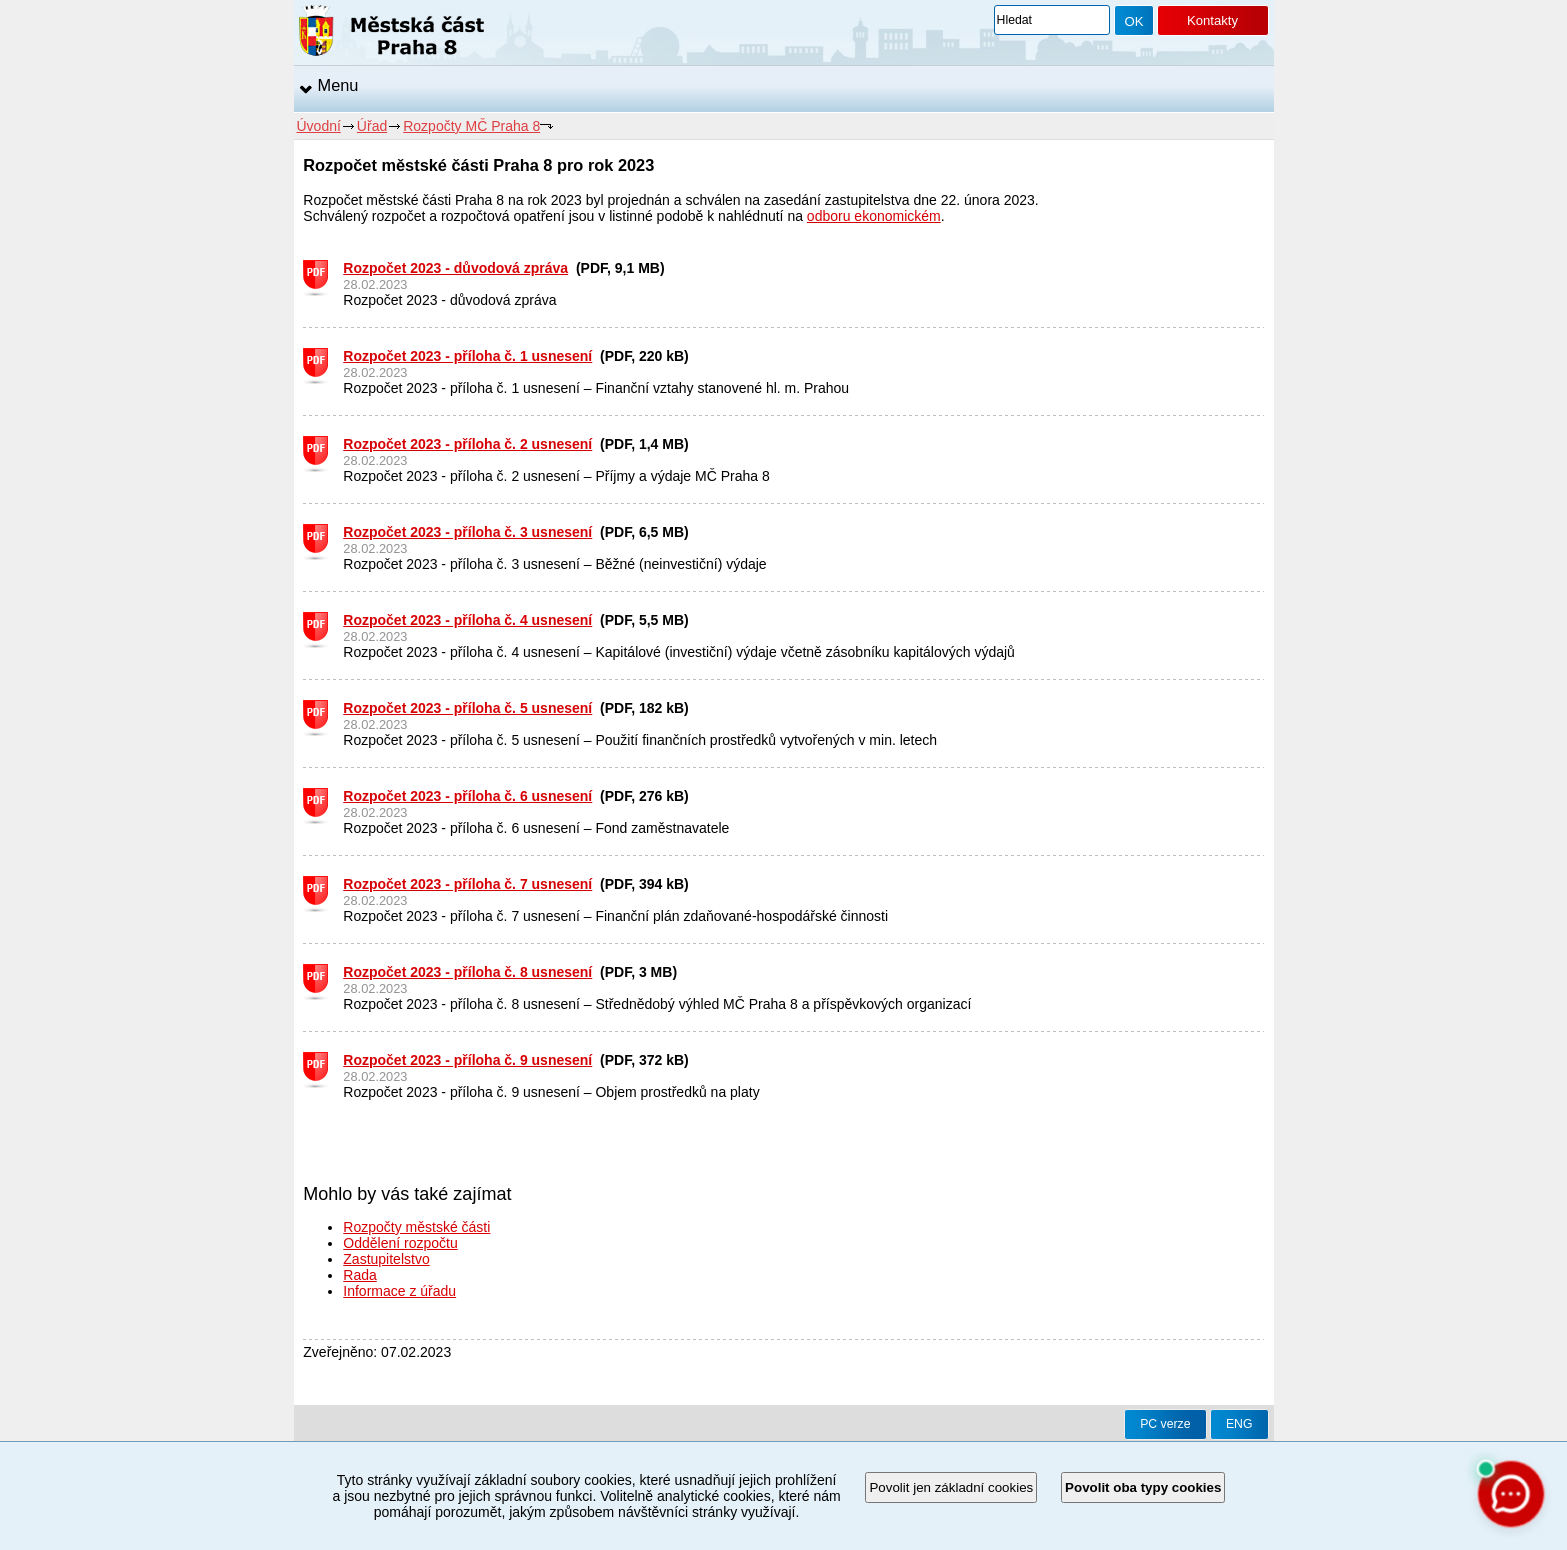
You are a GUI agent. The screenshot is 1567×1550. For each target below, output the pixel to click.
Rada (359, 1275)
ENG (1239, 1424)
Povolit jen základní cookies (951, 1487)
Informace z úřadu (399, 1291)
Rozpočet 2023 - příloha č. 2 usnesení (467, 444)
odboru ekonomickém (874, 216)
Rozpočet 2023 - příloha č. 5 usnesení (467, 708)
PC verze (1165, 1424)
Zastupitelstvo (386, 1259)
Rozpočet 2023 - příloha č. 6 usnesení (467, 796)
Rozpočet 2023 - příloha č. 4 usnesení (467, 620)
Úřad (372, 126)
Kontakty (1212, 20)
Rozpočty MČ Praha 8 (471, 126)
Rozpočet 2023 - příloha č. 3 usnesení (467, 532)
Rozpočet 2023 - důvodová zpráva (455, 268)
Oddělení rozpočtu (400, 1243)
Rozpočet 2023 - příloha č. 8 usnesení (467, 972)
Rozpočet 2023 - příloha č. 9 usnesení (467, 1060)
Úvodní (319, 126)
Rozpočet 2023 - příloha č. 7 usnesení (467, 884)
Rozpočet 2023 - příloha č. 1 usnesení (467, 356)
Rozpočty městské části (416, 1227)
